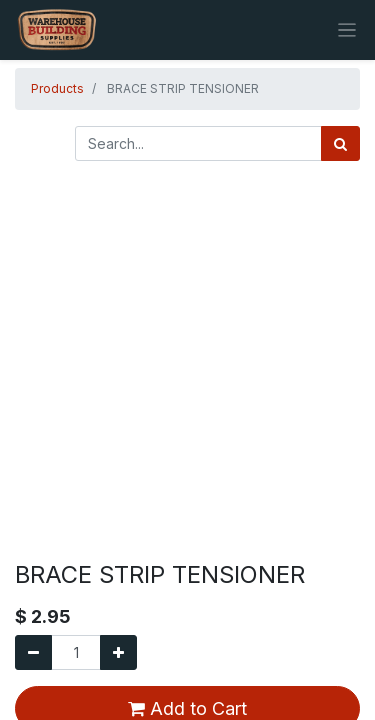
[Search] (340, 143)
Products (57, 88)
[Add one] (118, 652)
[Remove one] (33, 652)
